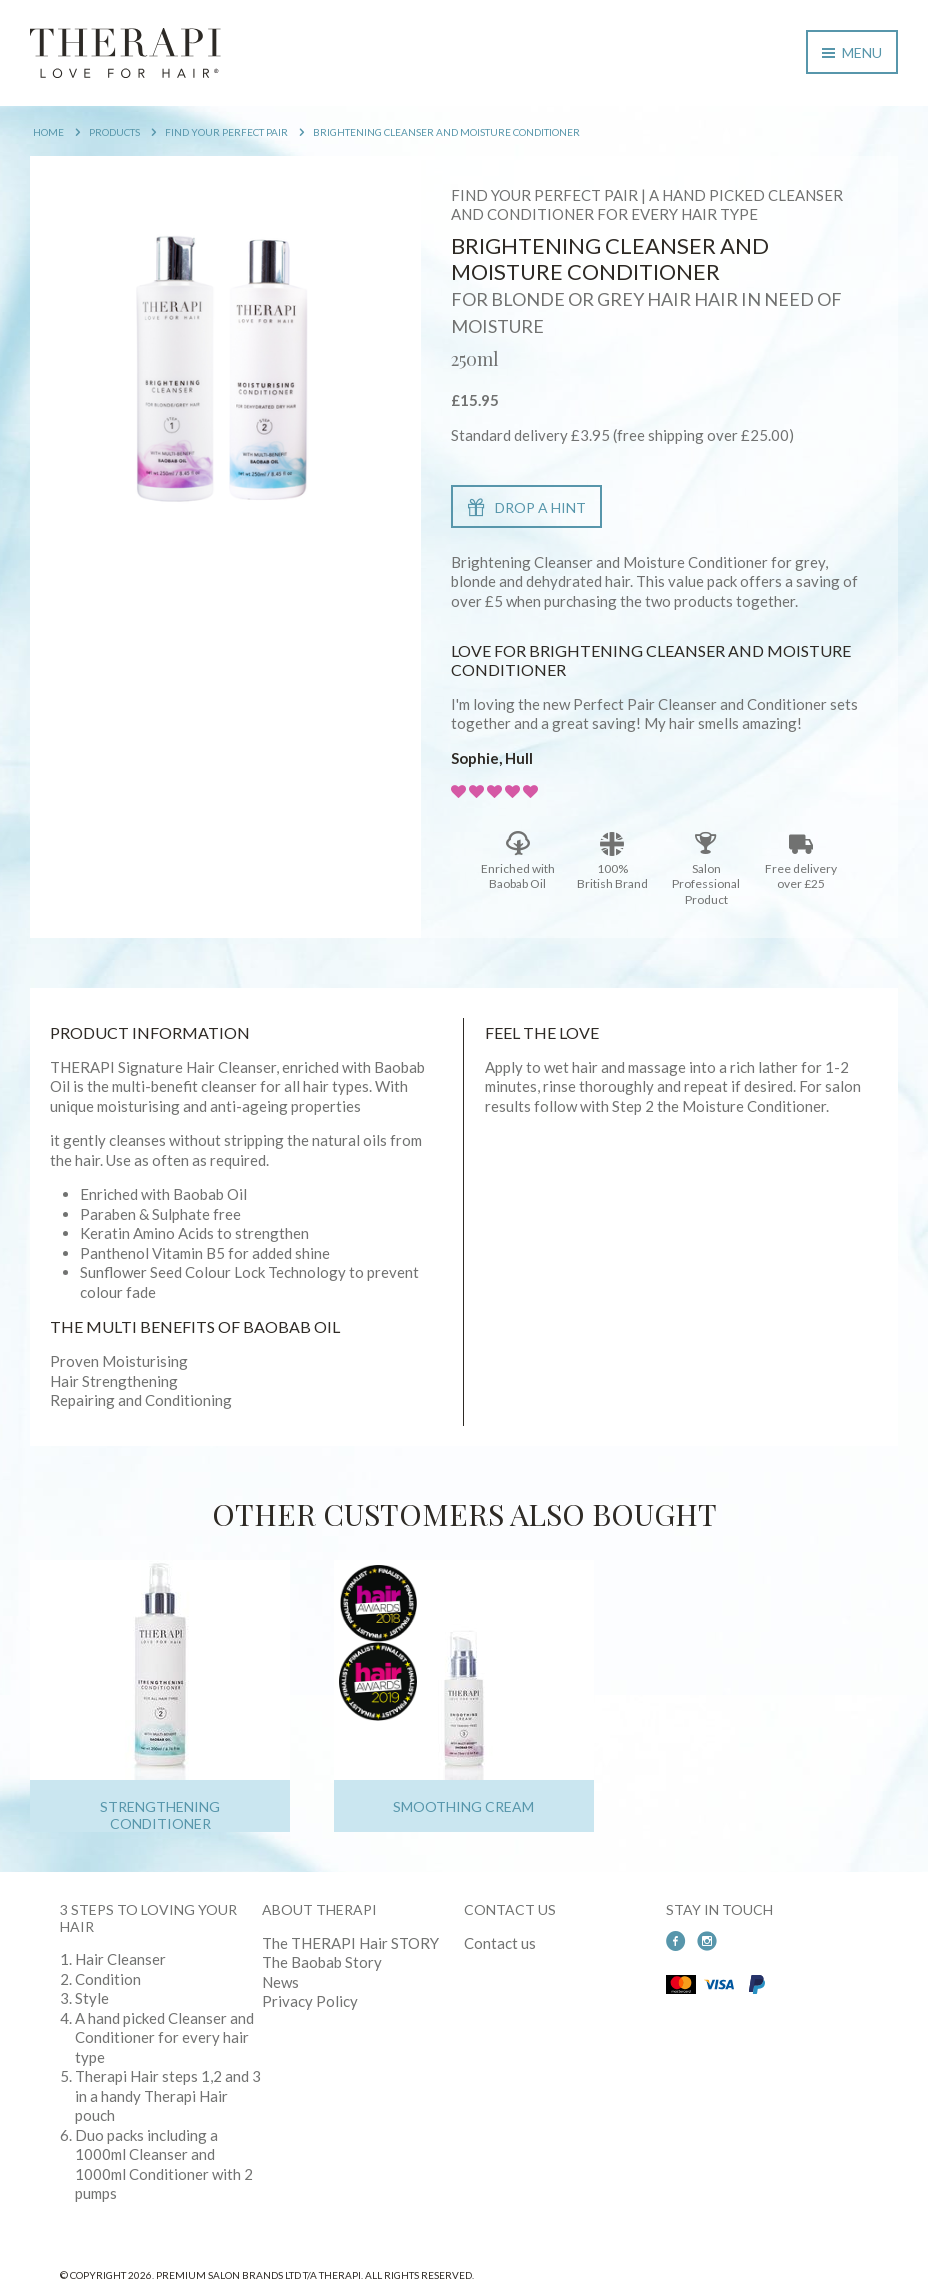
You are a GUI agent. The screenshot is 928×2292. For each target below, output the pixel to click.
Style (92, 1998)
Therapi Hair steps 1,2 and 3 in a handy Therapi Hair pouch (168, 2095)
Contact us (500, 1943)
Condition (108, 1979)
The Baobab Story (322, 1962)
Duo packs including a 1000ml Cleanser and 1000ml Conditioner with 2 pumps (164, 2164)
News (280, 1982)
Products (114, 132)
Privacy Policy (310, 2001)
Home (48, 132)
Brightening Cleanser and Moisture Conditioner (446, 132)
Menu (852, 52)
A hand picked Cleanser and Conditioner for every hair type (164, 2037)
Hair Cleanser (120, 1959)
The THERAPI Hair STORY (350, 1943)
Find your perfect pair (226, 132)
